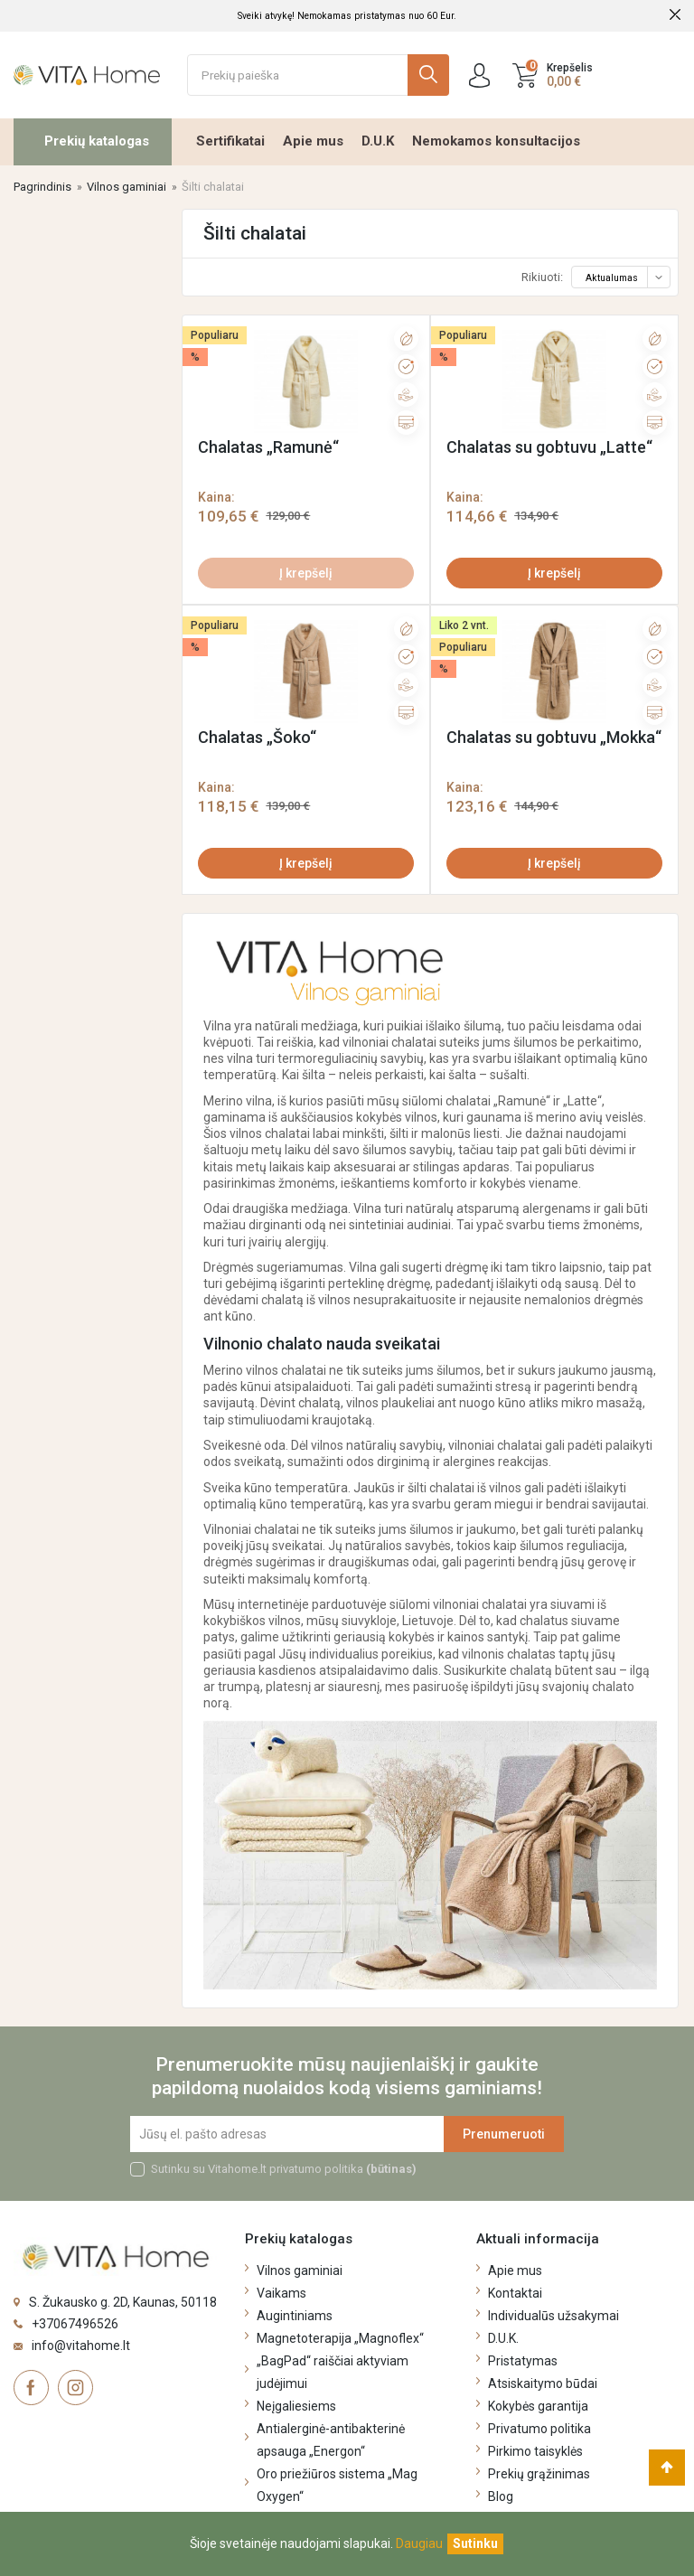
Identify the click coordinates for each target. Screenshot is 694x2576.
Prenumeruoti (504, 2134)
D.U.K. (503, 2338)
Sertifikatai (230, 141)
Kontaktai (515, 2293)
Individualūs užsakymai (553, 2315)
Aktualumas (627, 277)
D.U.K (377, 141)
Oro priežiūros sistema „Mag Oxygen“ (337, 2485)
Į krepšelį (306, 573)
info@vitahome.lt (81, 2345)
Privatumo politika (539, 2428)
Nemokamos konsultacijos (496, 141)
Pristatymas (523, 2361)
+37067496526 (75, 2324)
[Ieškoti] (318, 75)
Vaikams (281, 2293)
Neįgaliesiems (296, 2406)
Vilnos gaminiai (299, 2270)
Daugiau (419, 2543)
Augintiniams (295, 2315)
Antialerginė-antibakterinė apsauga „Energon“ (331, 2439)
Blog (500, 2496)
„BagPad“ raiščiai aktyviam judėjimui (332, 2372)
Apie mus (313, 141)
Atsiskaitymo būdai (542, 2383)
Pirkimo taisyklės (535, 2451)
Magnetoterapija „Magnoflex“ (340, 2338)
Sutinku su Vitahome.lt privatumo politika (284, 2169)
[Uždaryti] (475, 2544)
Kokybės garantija (538, 2406)
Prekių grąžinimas (539, 2474)
